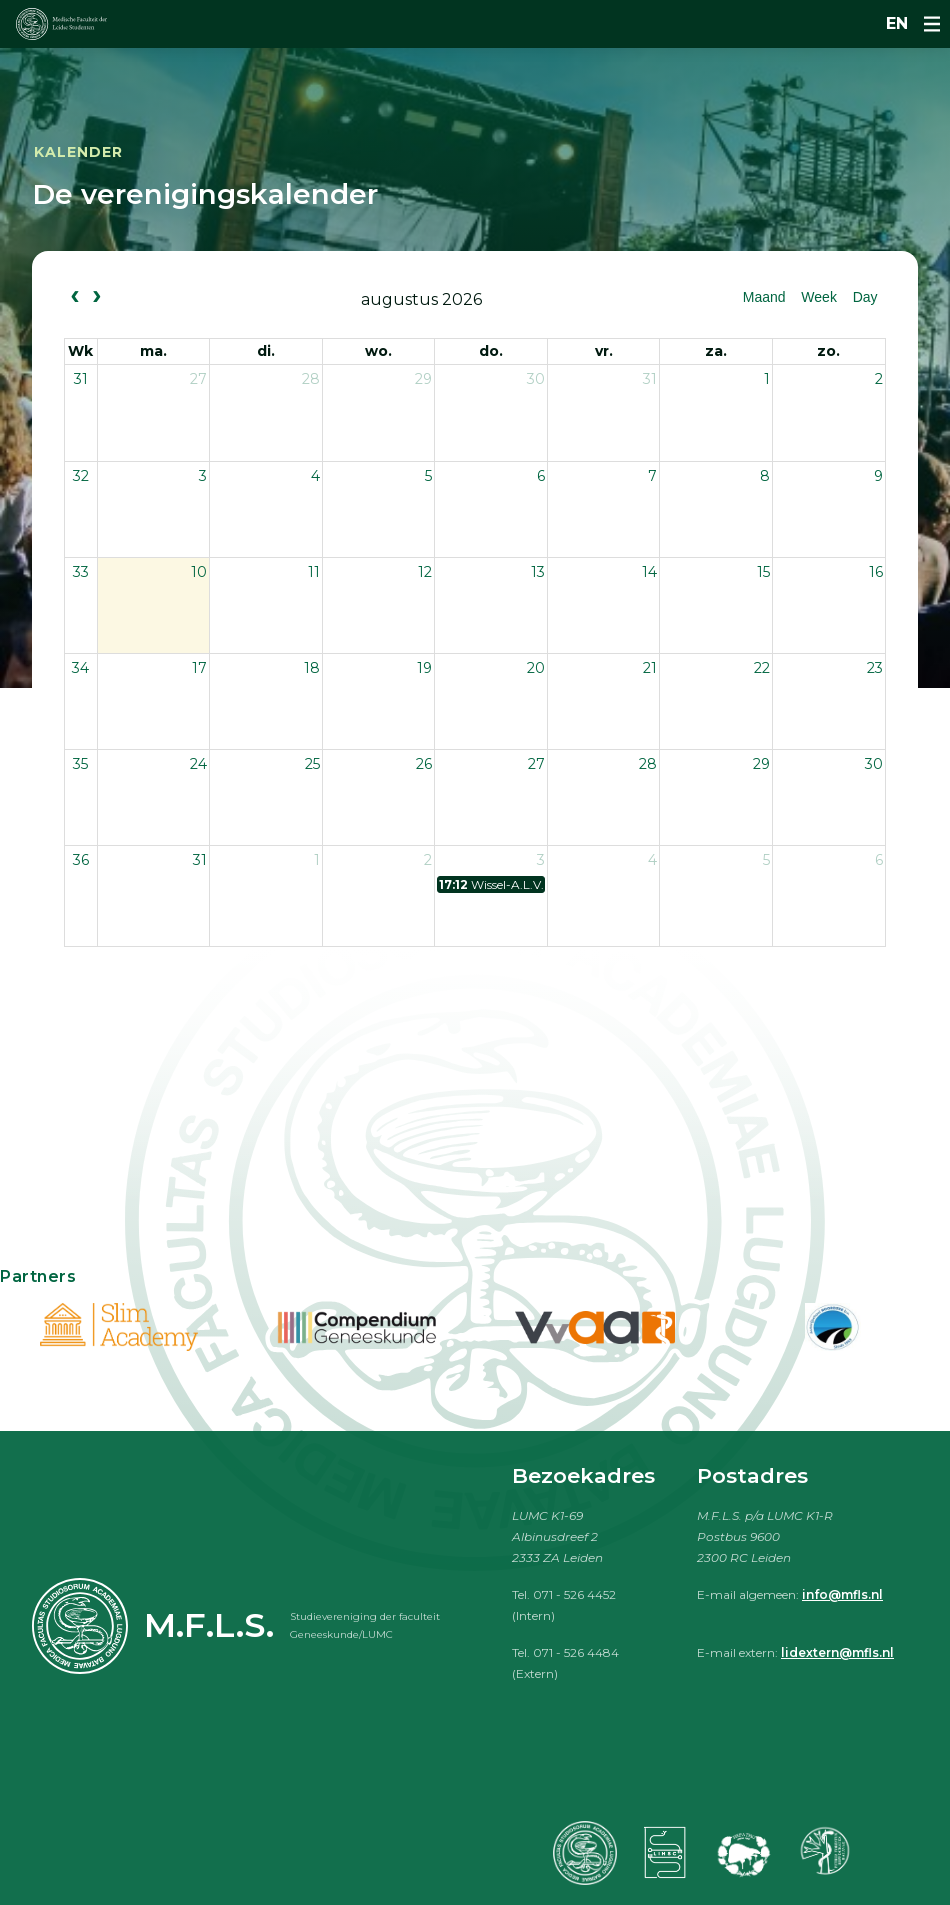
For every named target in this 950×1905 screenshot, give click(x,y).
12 (425, 572)
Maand (764, 297)
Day (865, 297)
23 (875, 668)
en (897, 23)
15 (763, 572)
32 (81, 476)
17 (199, 668)
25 (312, 764)
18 (312, 668)
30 (536, 379)
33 (81, 572)
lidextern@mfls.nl (837, 1652)
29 (423, 379)
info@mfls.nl (842, 1594)
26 (424, 764)
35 (80, 764)
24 (198, 764)
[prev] (75, 297)
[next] (96, 297)
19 (424, 668)
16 (876, 572)
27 (198, 379)
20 (536, 668)
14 (649, 572)
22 (762, 668)
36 (81, 860)
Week (819, 297)
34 (80, 668)
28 (311, 379)
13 (538, 572)
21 (650, 668)
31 (81, 379)
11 (314, 572)
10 (199, 572)
